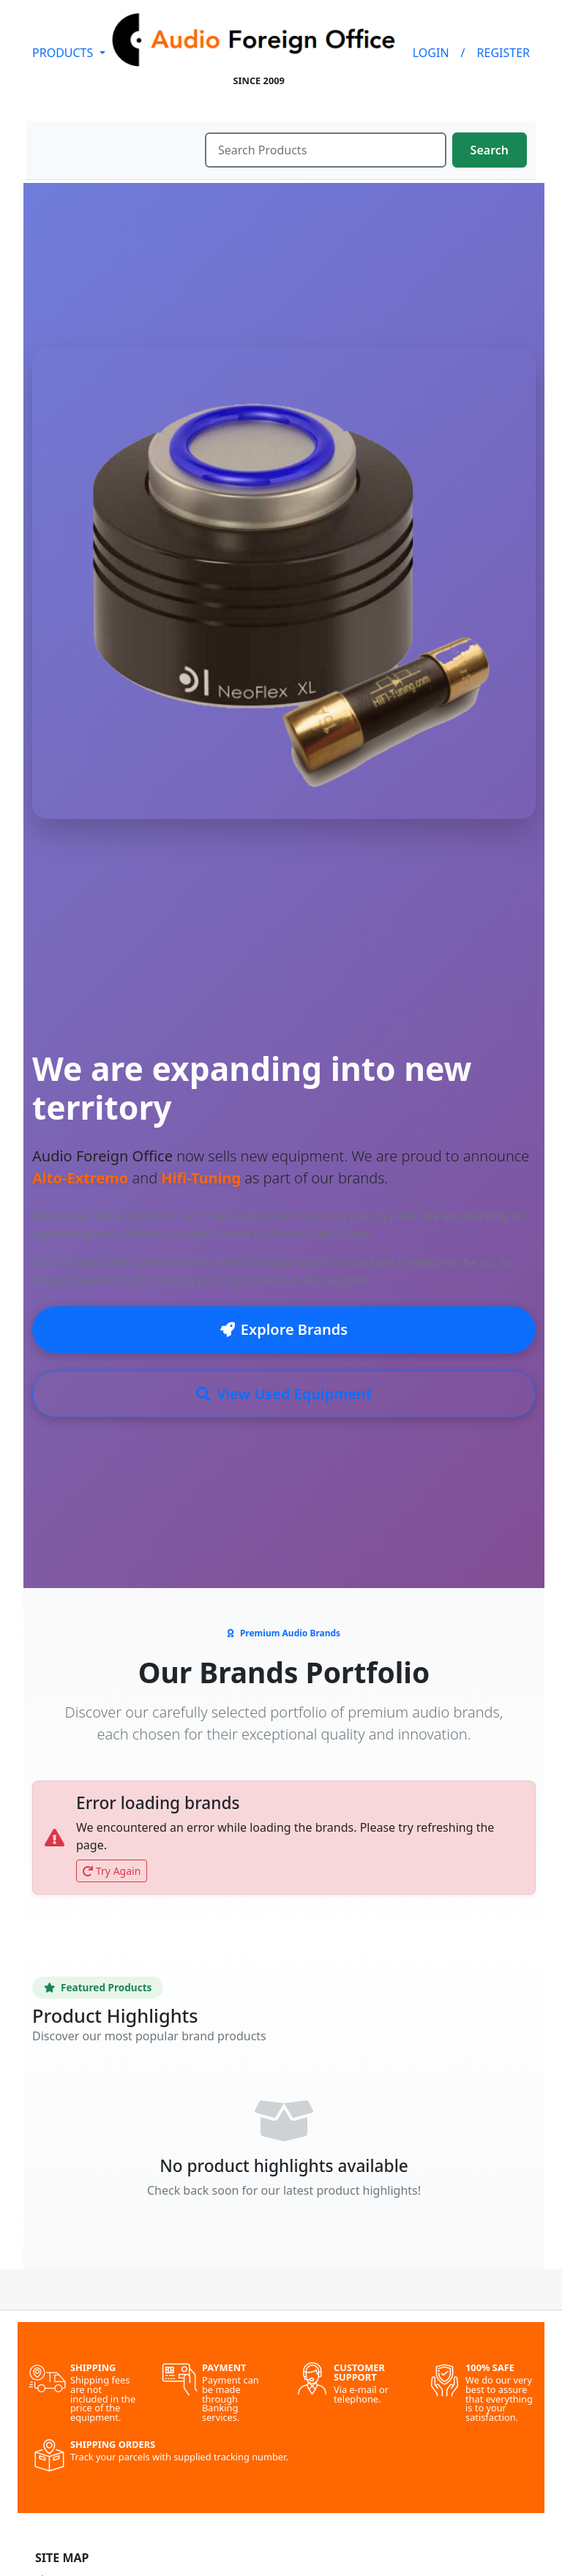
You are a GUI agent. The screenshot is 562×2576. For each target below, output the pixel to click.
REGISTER (503, 53)
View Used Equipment (284, 1394)
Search (490, 150)
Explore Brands (284, 1329)
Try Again (111, 1871)
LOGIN (431, 53)
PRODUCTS (64, 53)
